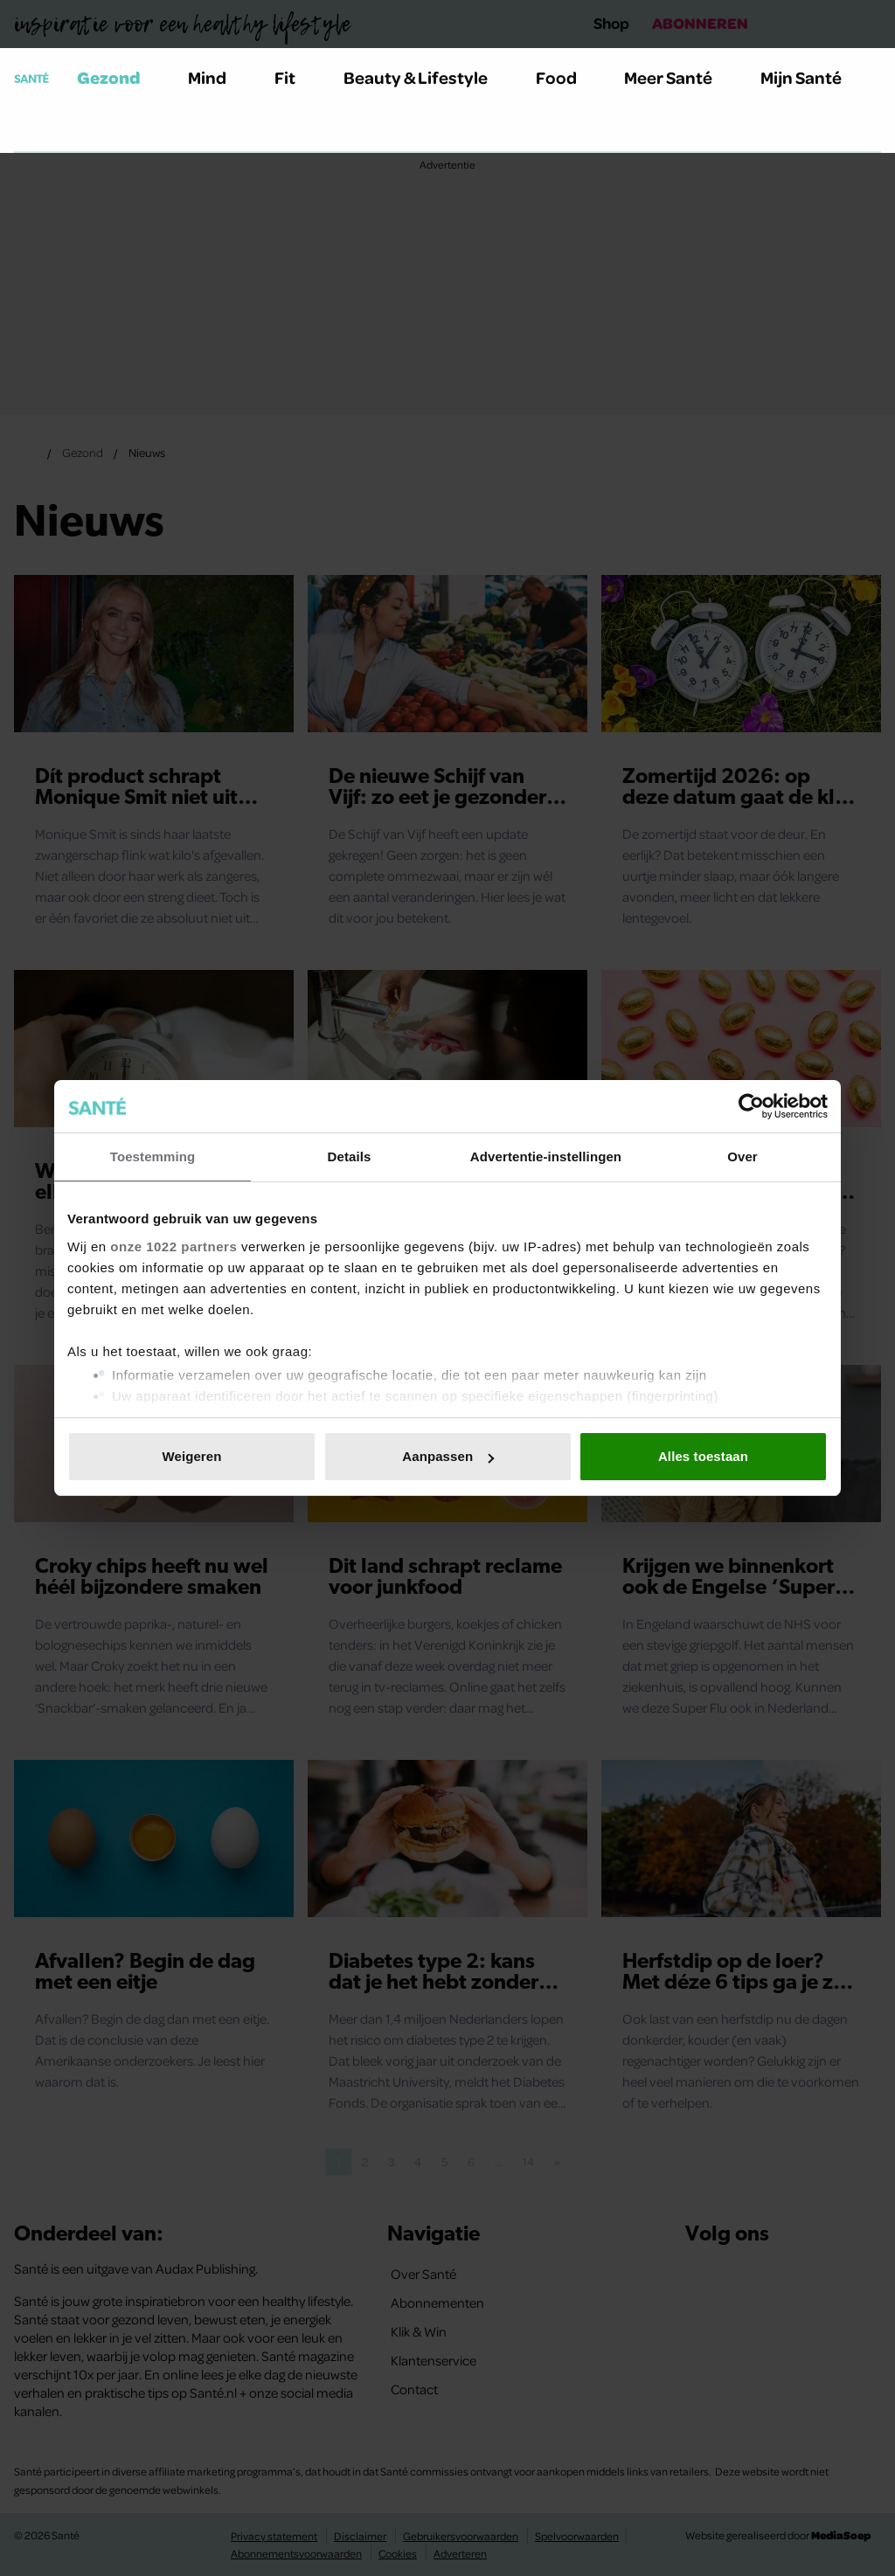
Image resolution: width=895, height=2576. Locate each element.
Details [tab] (349, 1156)
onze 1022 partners (173, 1246)
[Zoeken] (28, 130)
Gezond (119, 77)
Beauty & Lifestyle (425, 77)
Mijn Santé (813, 77)
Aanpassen (448, 1456)
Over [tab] (742, 1156)
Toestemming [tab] (153, 1156)
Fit (295, 77)
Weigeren (191, 1456)
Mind (217, 77)
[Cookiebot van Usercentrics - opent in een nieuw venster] (751, 1106)
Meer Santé (678, 77)
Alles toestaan (703, 1456)
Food (566, 77)
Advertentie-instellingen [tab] (545, 1156)
